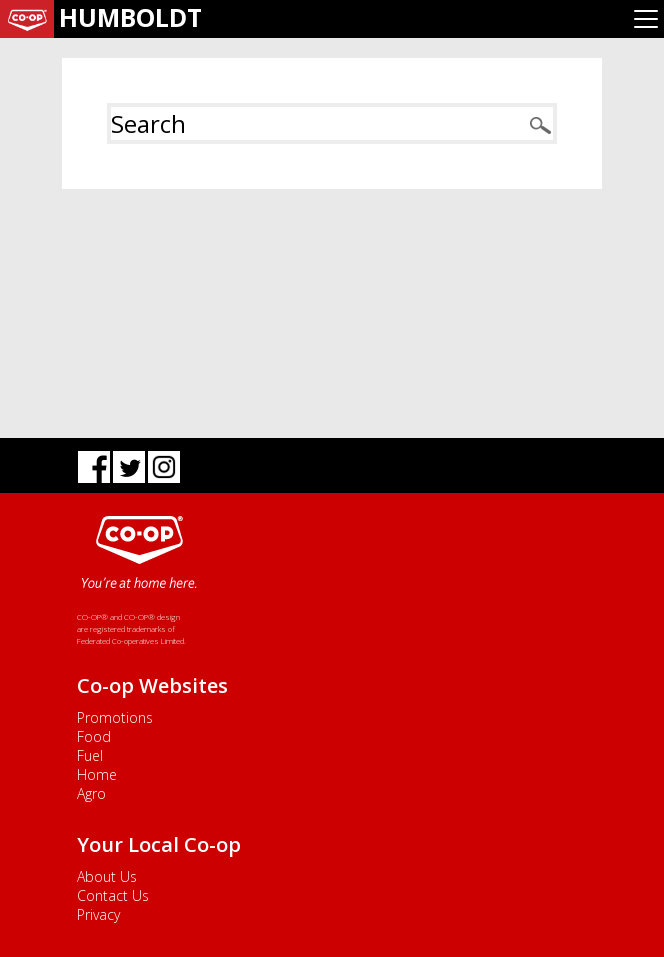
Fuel (90, 755)
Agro (91, 793)
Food (94, 736)
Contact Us (113, 895)
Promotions (115, 717)
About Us (107, 876)
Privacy (98, 914)
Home (97, 774)
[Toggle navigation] (646, 19)
